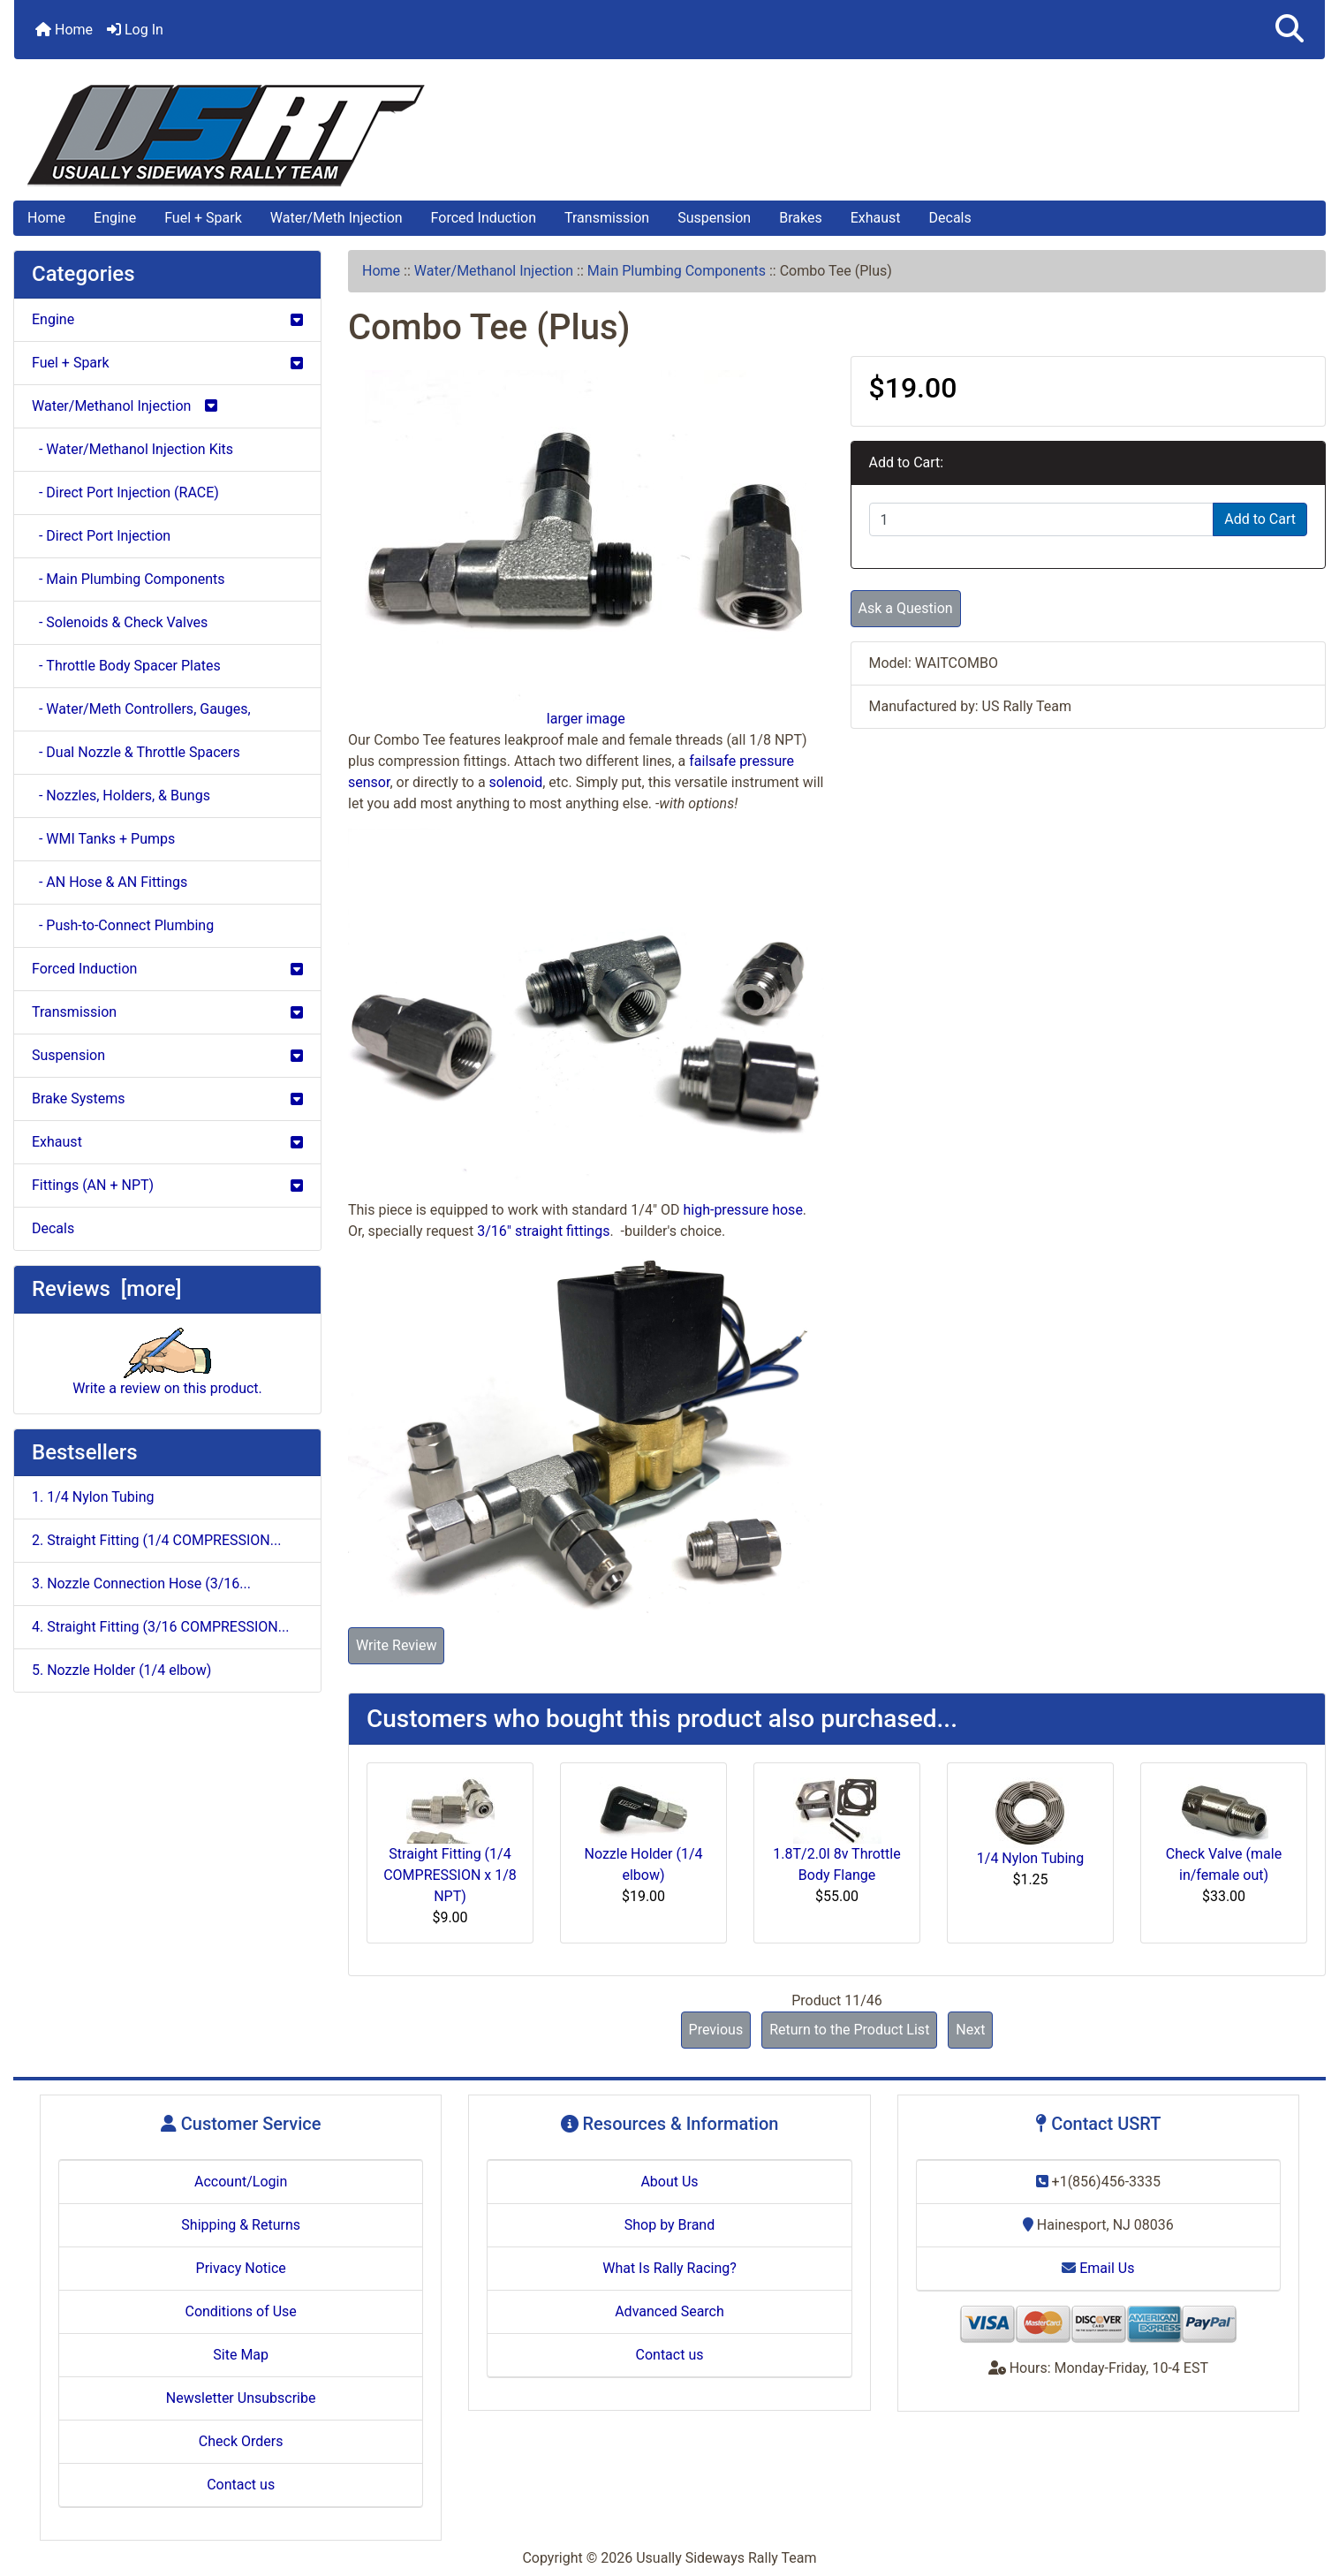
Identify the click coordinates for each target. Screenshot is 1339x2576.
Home (64, 29)
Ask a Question (906, 608)
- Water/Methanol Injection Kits (132, 449)
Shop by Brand (669, 2224)
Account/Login (240, 2181)
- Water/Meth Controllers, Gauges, (141, 709)
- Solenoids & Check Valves (120, 622)
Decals (950, 217)
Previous (716, 2029)
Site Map (241, 2354)
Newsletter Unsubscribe (241, 2398)
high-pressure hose (742, 1209)
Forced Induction (483, 217)
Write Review (396, 1645)
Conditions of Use (240, 2311)
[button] (1289, 29)
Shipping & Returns (240, 2224)
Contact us (241, 2484)
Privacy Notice (241, 2268)
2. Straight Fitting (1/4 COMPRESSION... (156, 1540)
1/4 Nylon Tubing (1030, 1858)
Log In (135, 29)
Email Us (1098, 2268)
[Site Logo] (669, 135)
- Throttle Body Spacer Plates (126, 665)
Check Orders (241, 2441)
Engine (115, 217)
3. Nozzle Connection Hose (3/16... (141, 1583)
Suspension (714, 217)
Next (970, 2029)
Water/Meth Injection (336, 217)
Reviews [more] (106, 1289)
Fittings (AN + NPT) (167, 1185)
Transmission (606, 217)
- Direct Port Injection (101, 535)
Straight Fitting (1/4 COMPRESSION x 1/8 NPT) (450, 1875)
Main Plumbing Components (676, 270)
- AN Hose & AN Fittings (109, 882)
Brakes (800, 217)
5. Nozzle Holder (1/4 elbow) (121, 1670)
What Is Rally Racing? (669, 2268)
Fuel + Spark (203, 217)
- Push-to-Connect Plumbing (123, 925)
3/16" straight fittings (543, 1231)
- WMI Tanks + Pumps (103, 838)
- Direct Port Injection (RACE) (125, 492)
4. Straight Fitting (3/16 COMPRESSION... (160, 1626)
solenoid (516, 782)
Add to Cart (1260, 519)
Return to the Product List (849, 2029)
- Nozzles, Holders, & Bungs (121, 795)
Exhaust (876, 217)
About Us (669, 2181)
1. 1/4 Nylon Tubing (93, 1497)
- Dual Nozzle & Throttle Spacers (136, 752)
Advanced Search (669, 2311)
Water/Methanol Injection (493, 270)
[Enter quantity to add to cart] (1041, 519)
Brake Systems (167, 1098)
